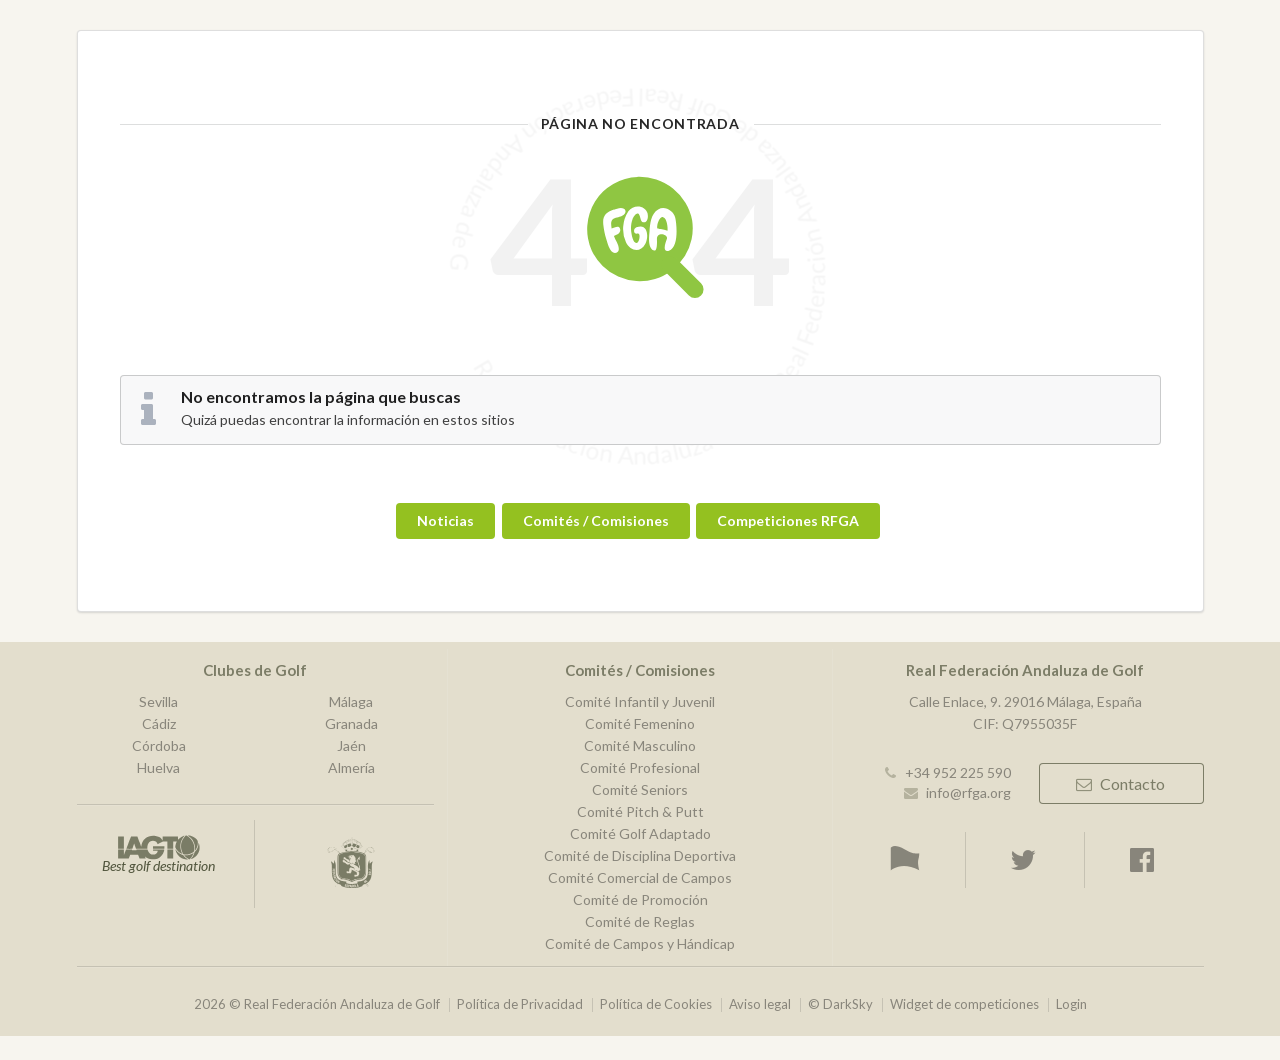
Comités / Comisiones (596, 520)
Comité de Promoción (640, 899)
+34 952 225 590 (958, 772)
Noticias (445, 520)
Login (1071, 1004)
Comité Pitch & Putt (640, 811)
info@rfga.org (968, 792)
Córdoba (159, 745)
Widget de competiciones (964, 1004)
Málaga (351, 702)
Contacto (1119, 783)
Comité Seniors (640, 789)
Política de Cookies (656, 1004)
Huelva (158, 767)
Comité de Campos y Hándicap (640, 943)
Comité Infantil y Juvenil (640, 702)
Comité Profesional (640, 767)
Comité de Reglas (640, 921)
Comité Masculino (640, 745)
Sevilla (158, 702)
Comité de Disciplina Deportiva (640, 855)
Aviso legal (760, 1004)
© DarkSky (840, 1004)
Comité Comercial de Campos (640, 877)
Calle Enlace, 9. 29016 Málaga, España (1025, 702)
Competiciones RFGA (788, 520)
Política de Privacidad (520, 1004)
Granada (351, 723)
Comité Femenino (640, 723)
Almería (351, 767)
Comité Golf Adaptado (640, 833)
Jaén (351, 745)
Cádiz (159, 723)
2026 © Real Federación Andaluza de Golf (317, 1004)
